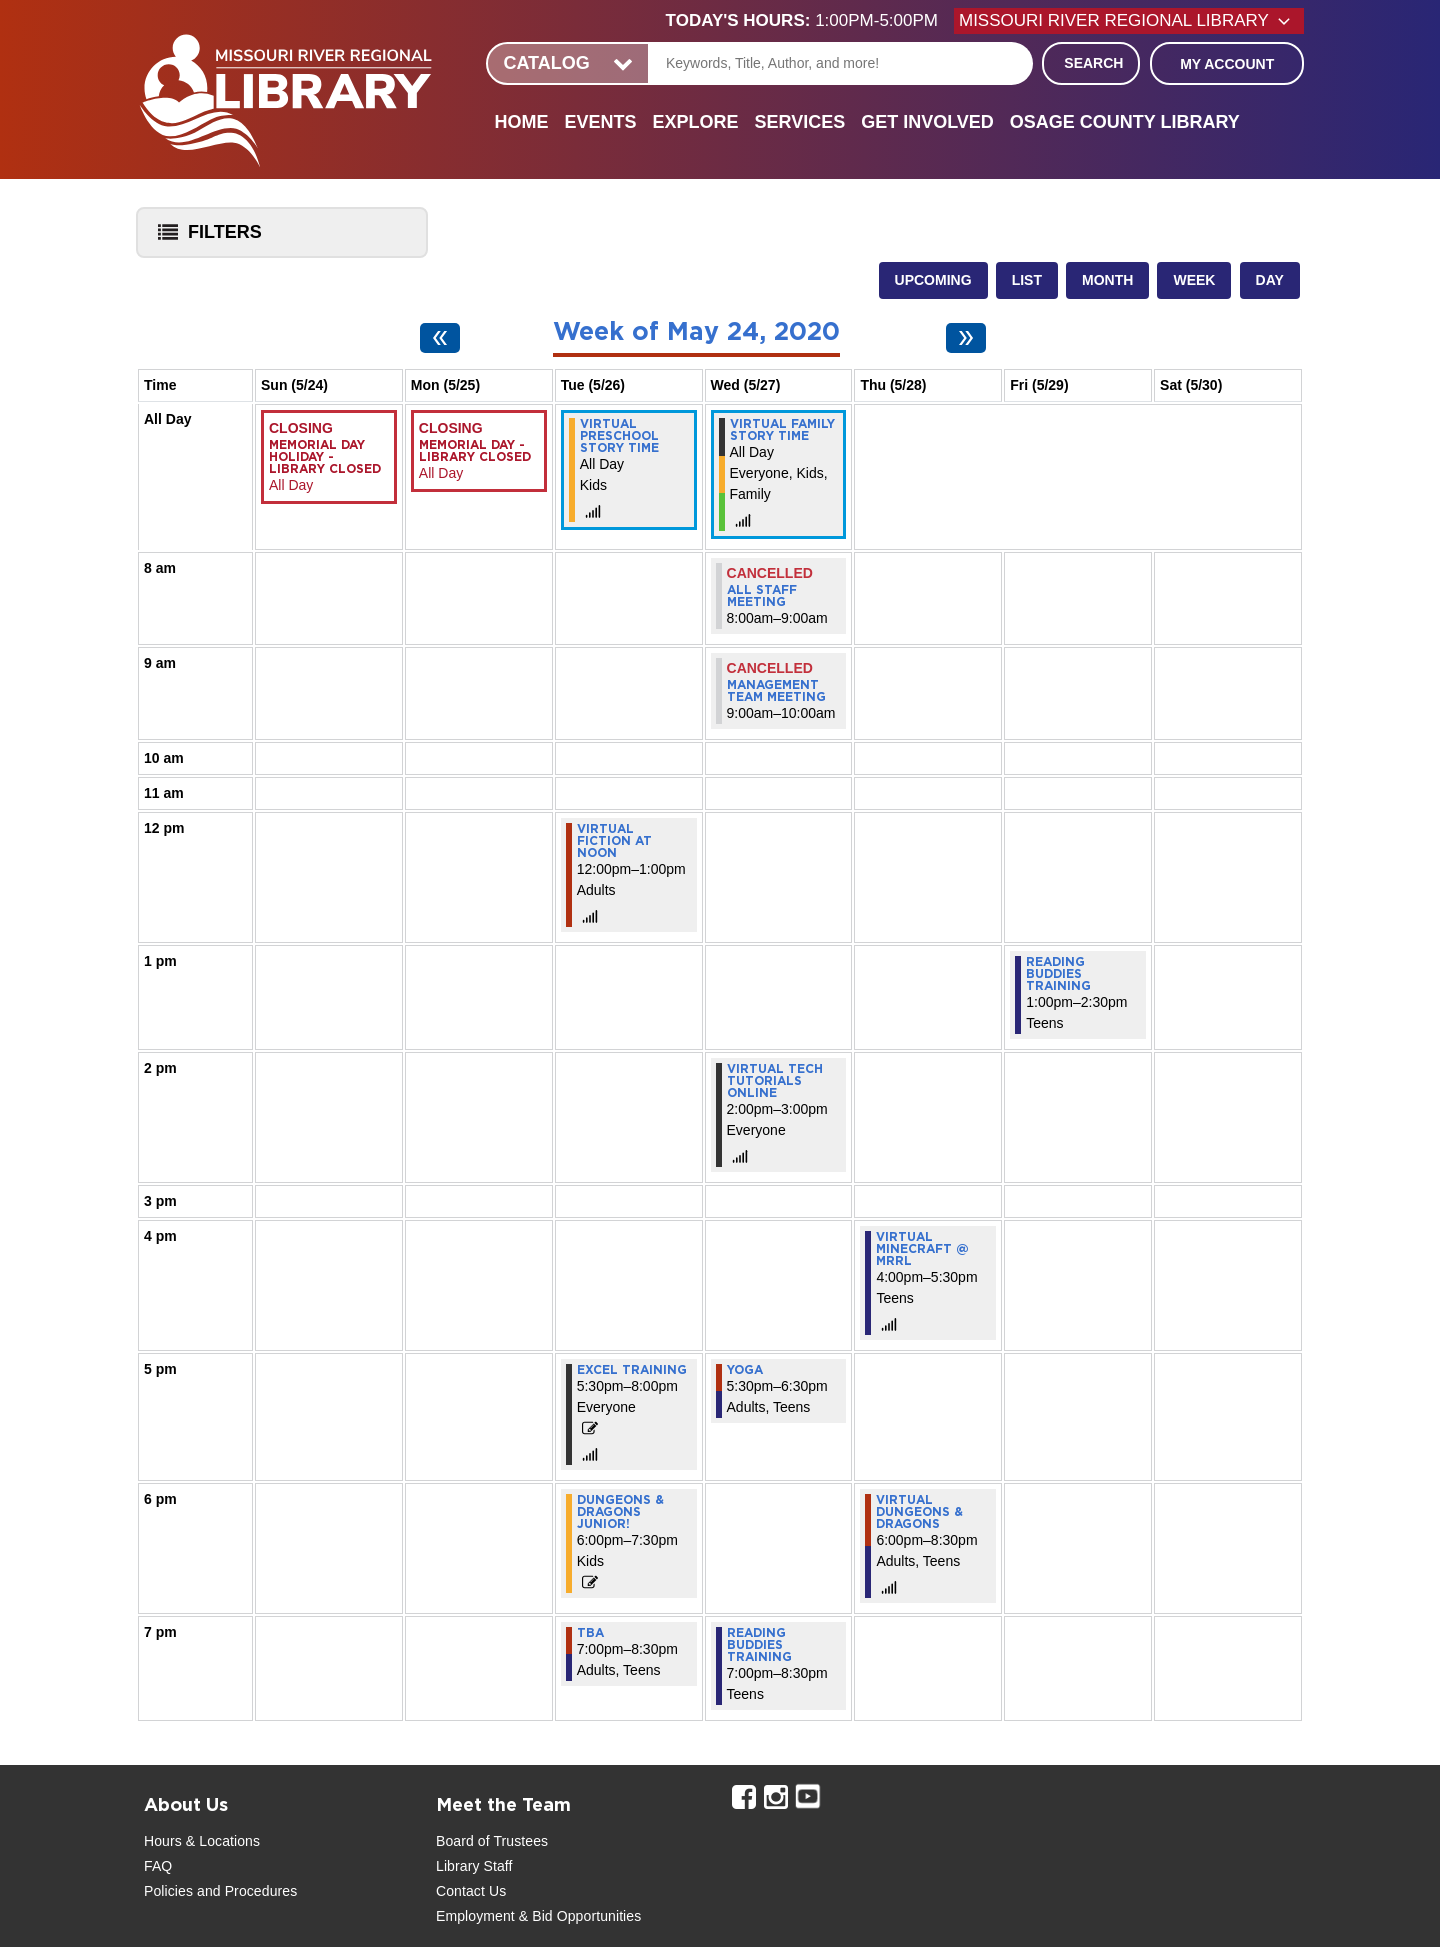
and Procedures (245, 1891)
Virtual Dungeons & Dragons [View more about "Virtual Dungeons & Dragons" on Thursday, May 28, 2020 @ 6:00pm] (919, 1512)
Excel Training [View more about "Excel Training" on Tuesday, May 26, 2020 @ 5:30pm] (632, 1370)
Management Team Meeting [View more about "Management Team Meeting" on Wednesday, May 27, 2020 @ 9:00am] (776, 691)
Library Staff (474, 1866)
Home (521, 122)
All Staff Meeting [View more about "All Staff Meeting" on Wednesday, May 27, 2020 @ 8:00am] (762, 596)
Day (1270, 280)
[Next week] (966, 338)
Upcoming (933, 280)
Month (1107, 280)
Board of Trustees (492, 1841)
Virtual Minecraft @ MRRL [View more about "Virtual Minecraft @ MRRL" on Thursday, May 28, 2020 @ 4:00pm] (922, 1249)
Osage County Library (1125, 122)
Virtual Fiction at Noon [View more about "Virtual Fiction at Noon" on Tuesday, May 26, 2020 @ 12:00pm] (614, 841)
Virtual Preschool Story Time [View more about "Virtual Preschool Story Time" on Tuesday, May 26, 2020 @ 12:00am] (619, 436)
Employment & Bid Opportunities (538, 1916)
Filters (205, 238)
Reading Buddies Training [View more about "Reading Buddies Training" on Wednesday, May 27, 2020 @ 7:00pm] (759, 1645)
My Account (1227, 64)
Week (1194, 280)
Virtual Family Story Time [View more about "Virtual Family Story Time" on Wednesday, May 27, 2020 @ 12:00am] (782, 430)
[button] (810, 21)
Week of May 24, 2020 (696, 332)
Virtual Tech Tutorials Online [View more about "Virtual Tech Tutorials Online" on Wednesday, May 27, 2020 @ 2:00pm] (775, 1081)
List (1027, 280)
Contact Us (471, 1891)
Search (1093, 63)
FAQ (158, 1866)
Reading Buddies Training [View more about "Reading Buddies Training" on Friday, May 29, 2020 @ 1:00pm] (1058, 974)
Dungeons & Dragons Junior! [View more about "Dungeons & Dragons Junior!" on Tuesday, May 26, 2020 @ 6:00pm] (620, 1512)
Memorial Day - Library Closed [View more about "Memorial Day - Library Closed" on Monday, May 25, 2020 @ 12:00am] (475, 451)
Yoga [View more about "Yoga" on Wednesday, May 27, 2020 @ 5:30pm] (745, 1370)
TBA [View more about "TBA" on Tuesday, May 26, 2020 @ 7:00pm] (590, 1633)
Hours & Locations (202, 1841)
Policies (168, 1891)
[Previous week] (440, 338)
